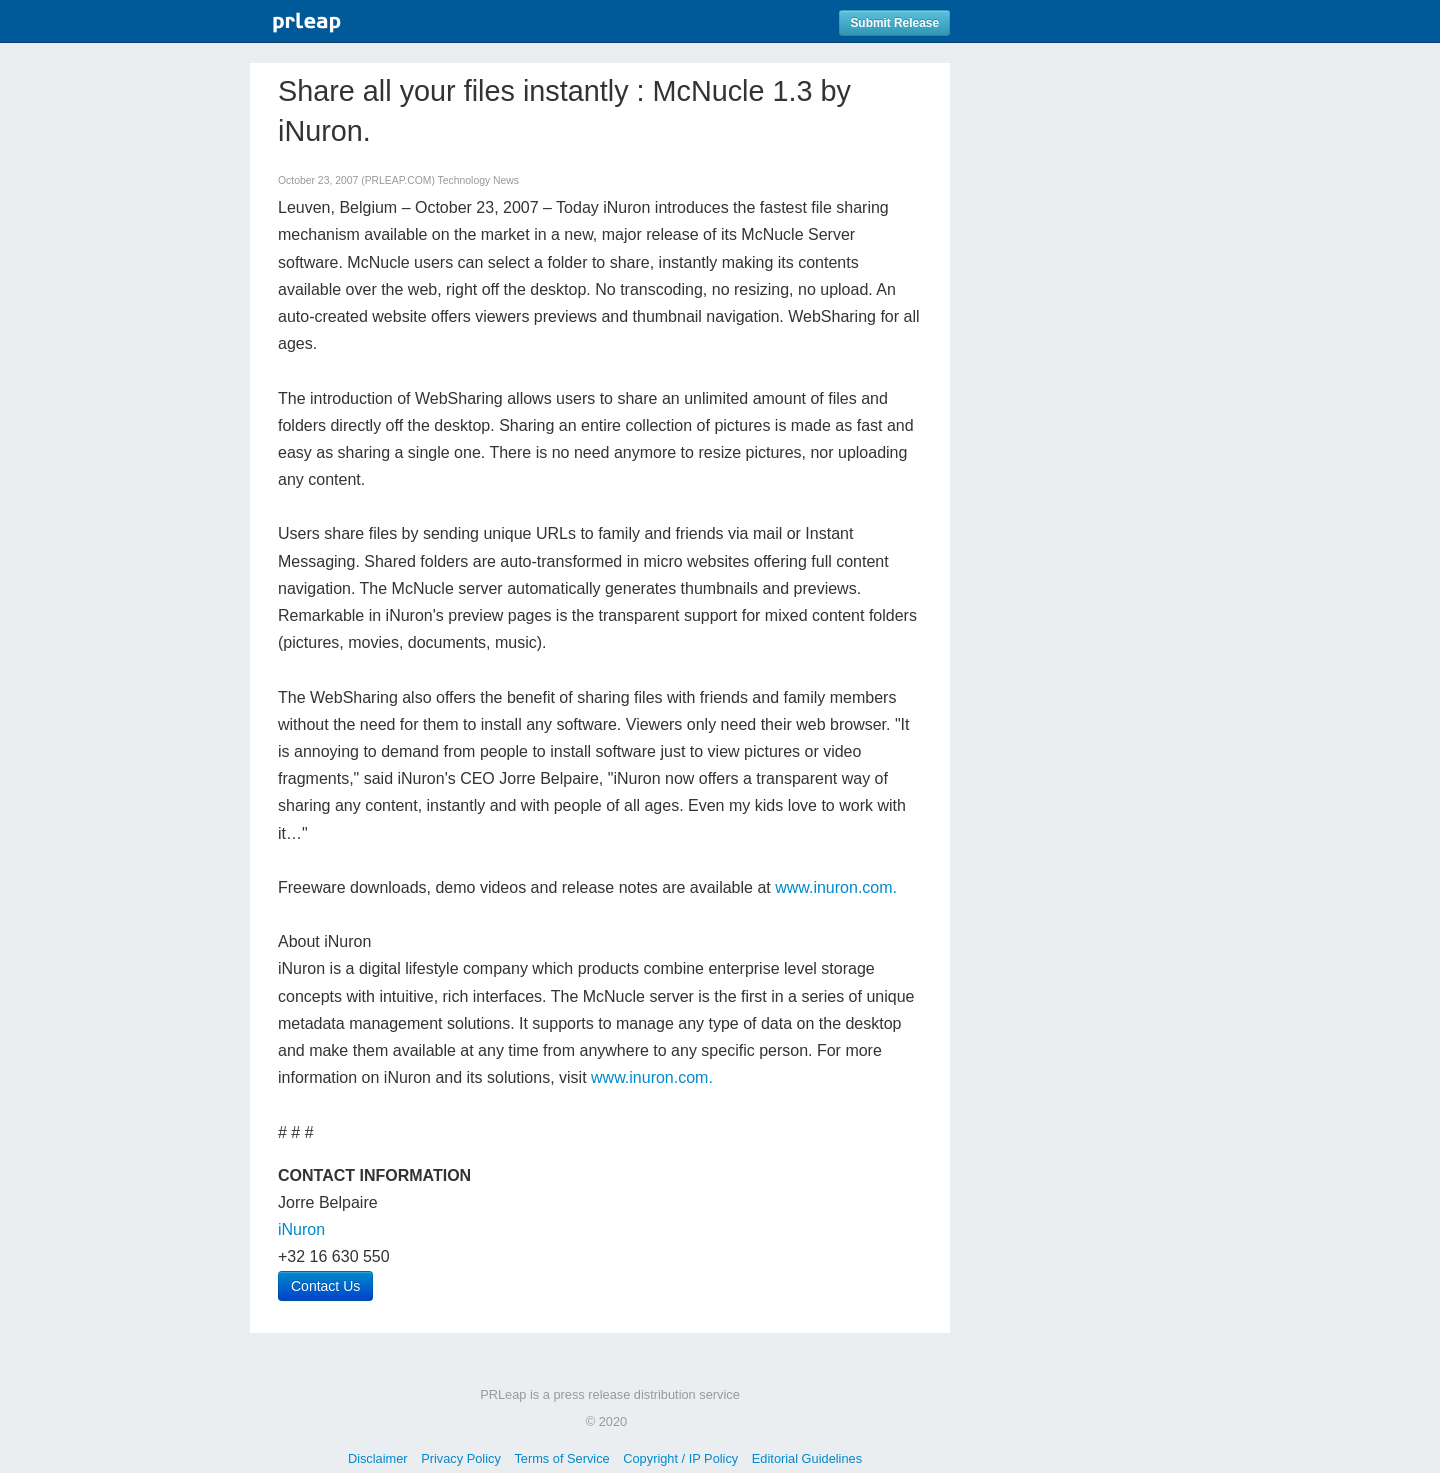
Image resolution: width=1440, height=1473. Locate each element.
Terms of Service (561, 1458)
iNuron (301, 1229)
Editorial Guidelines (807, 1458)
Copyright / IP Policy (680, 1458)
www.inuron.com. (836, 887)
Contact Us (325, 1286)
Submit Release (894, 23)
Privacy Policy (461, 1458)
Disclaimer (378, 1458)
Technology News (478, 180)
